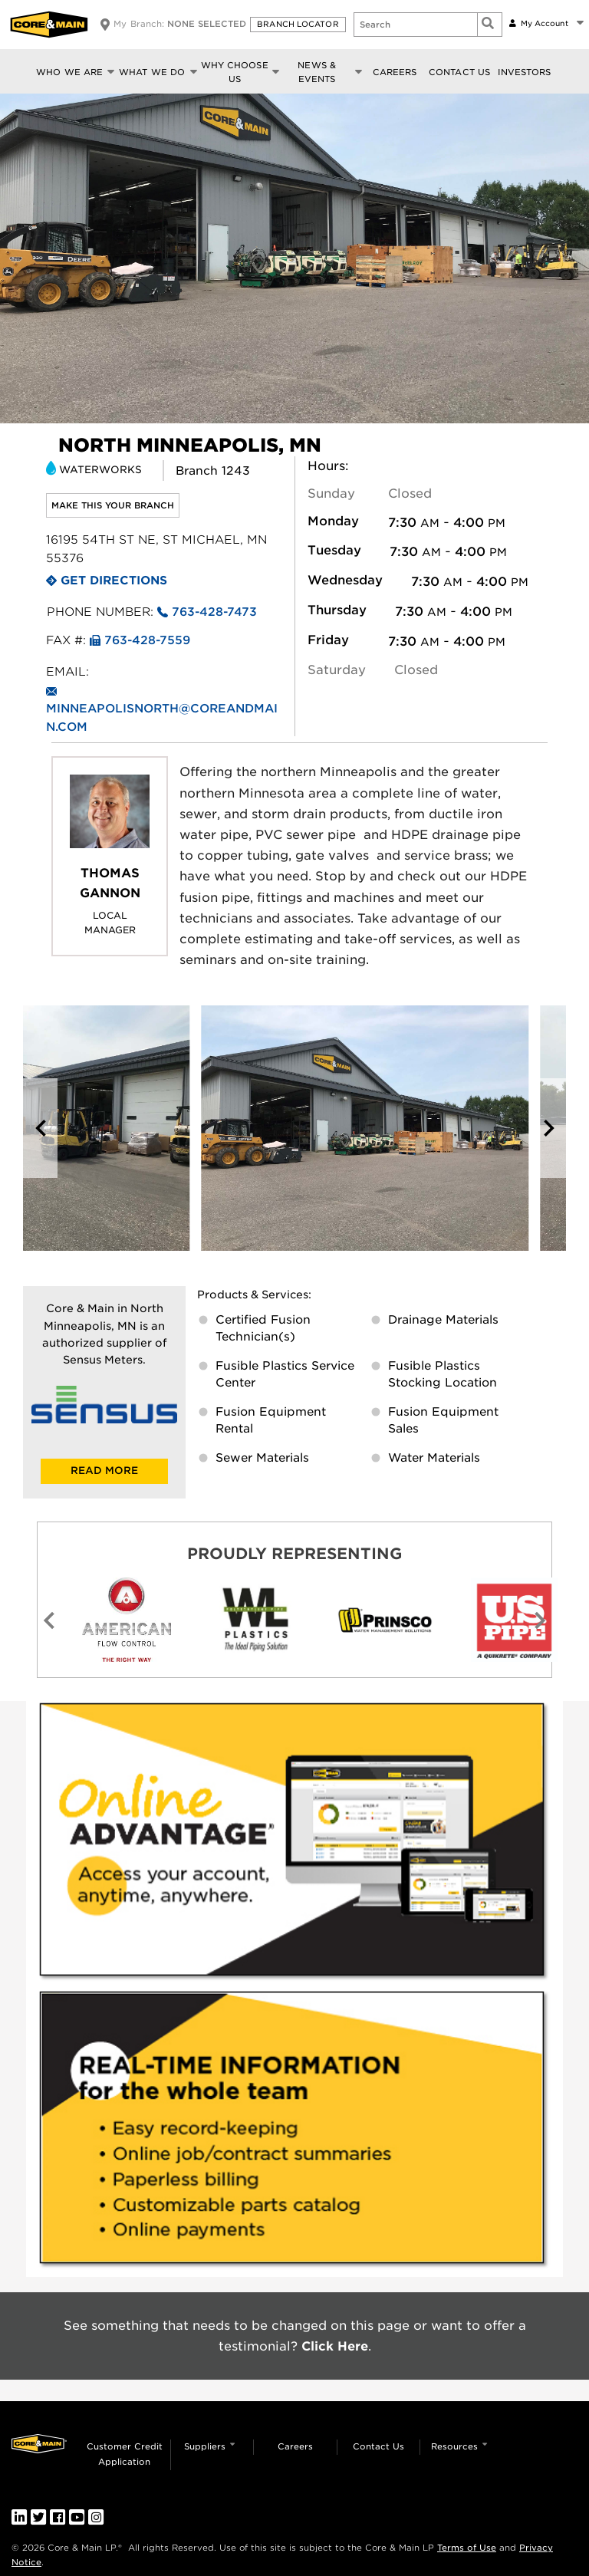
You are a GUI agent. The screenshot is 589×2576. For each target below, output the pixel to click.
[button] (299, 24)
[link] (294, 1845)
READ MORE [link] (104, 1470)
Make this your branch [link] (112, 505)
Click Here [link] (334, 2346)
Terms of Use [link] (466, 2547)
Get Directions (114, 580)
